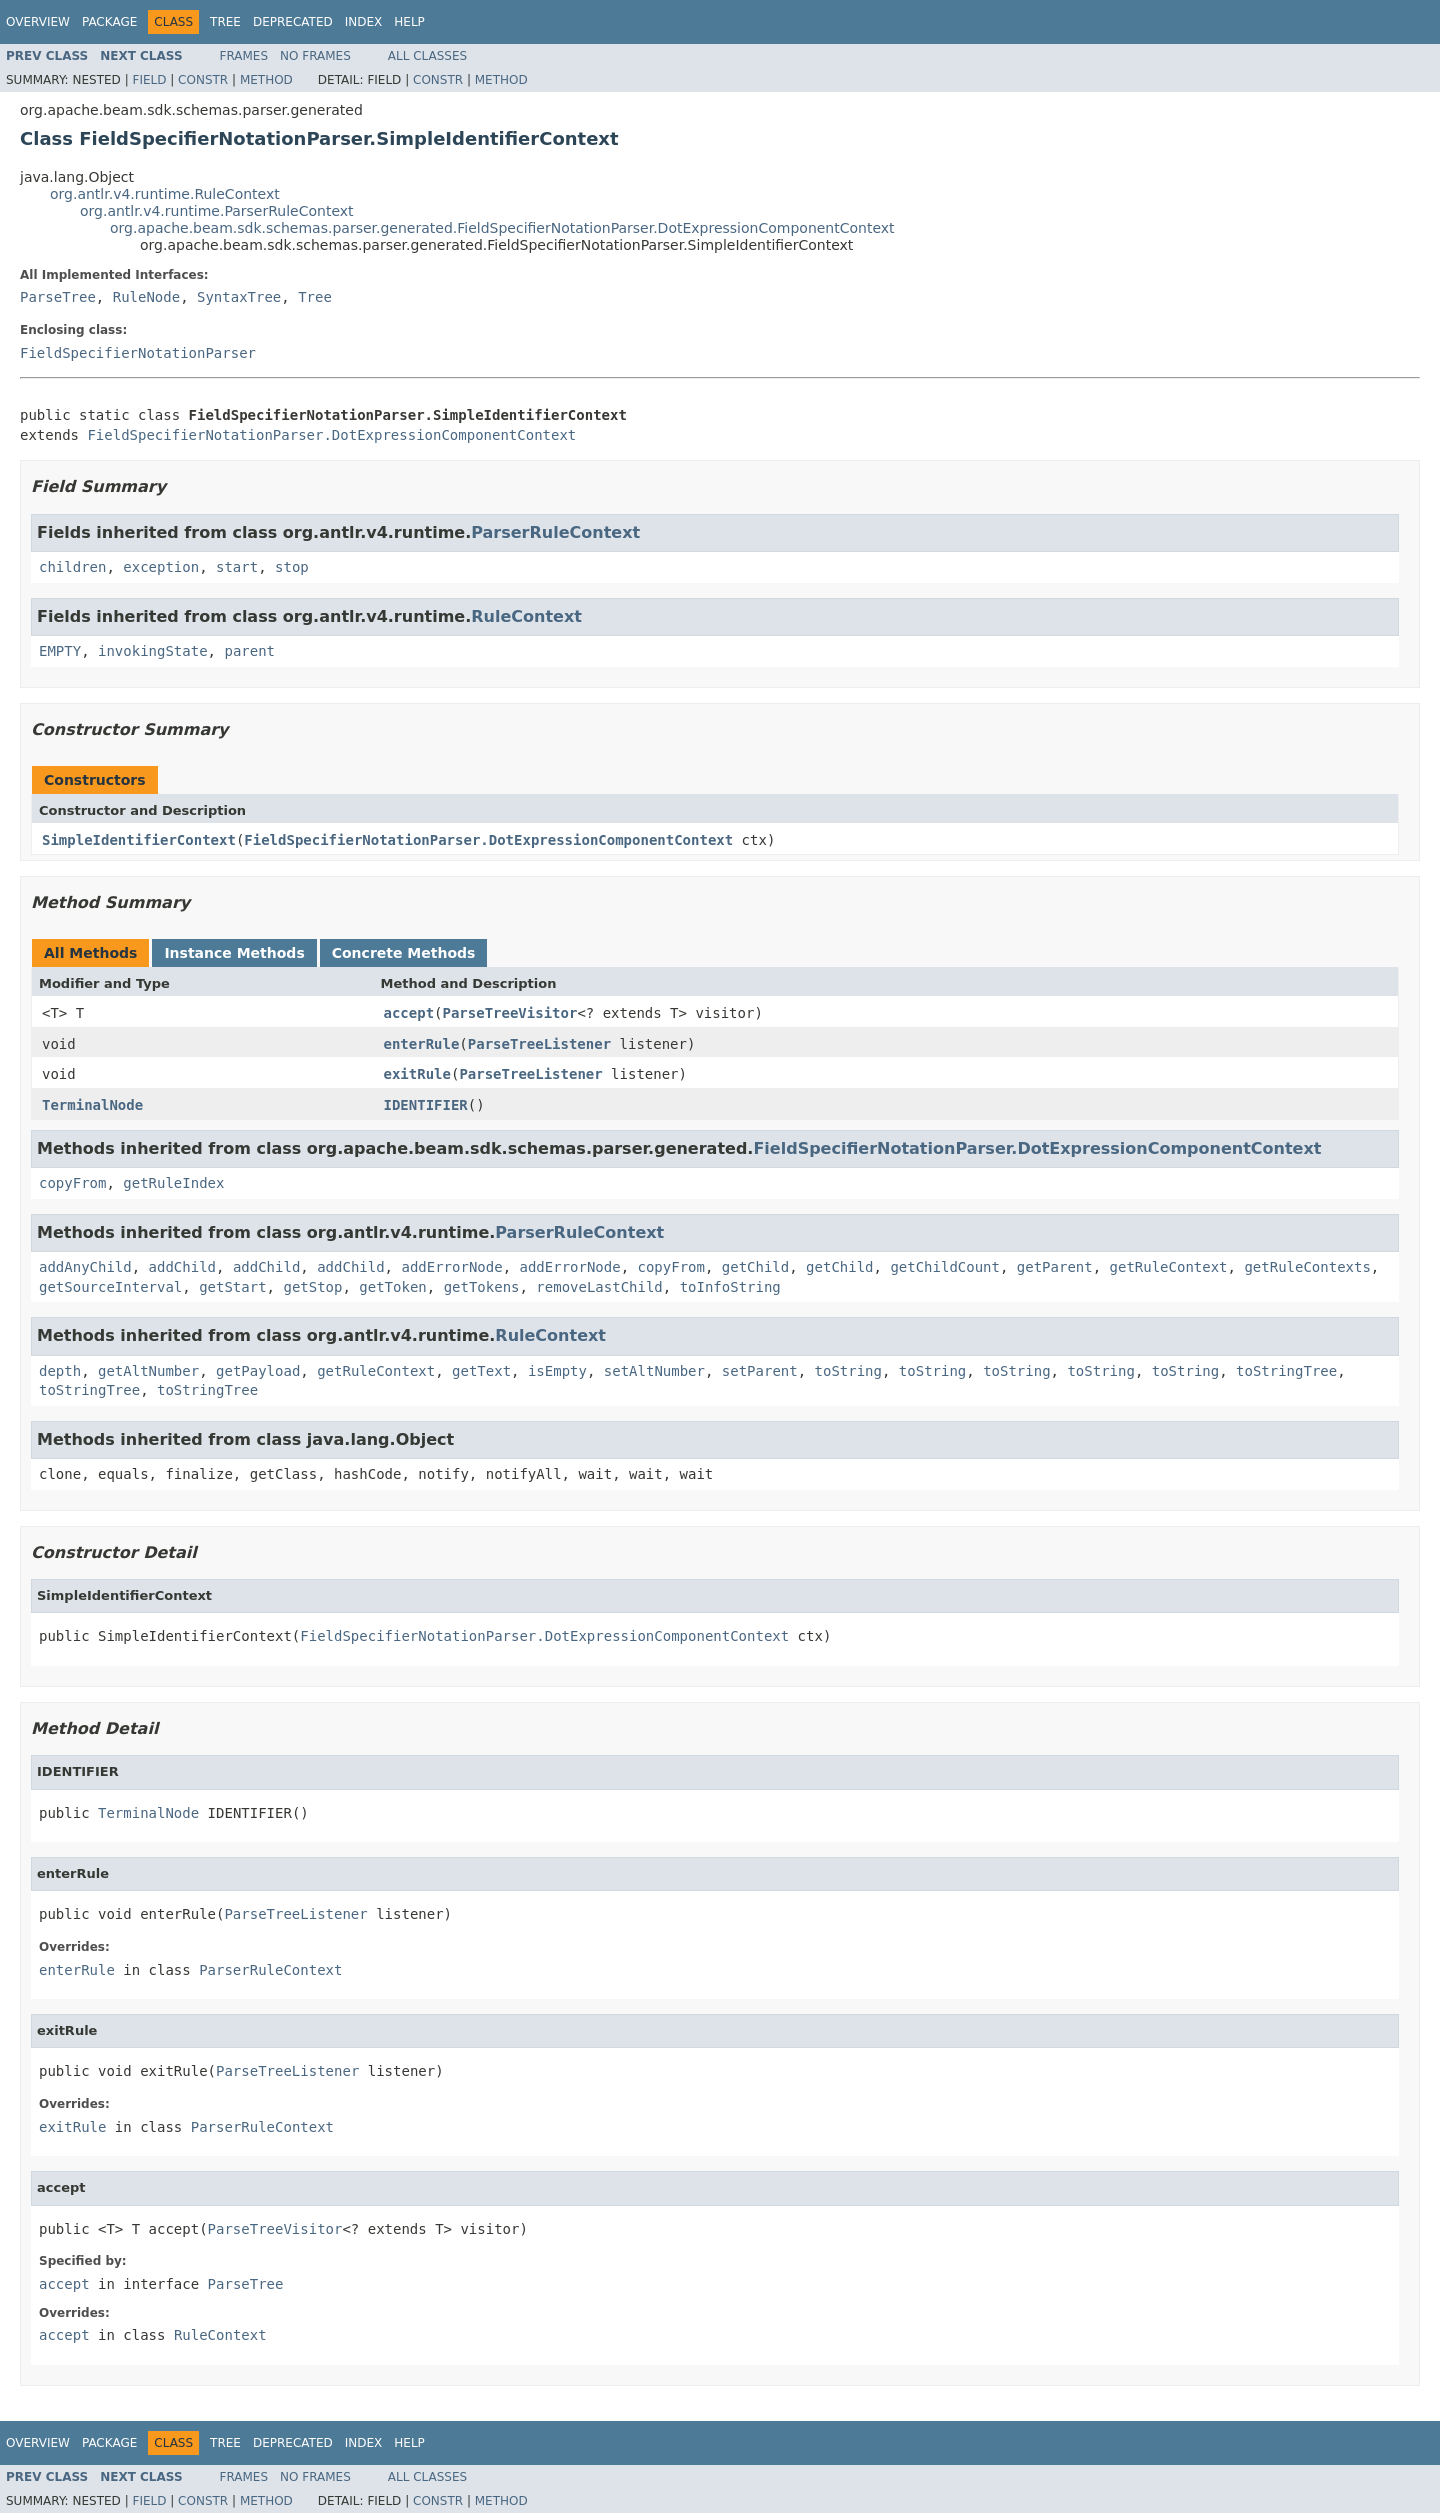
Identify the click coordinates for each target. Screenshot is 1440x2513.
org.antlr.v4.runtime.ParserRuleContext (217, 211)
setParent (760, 1371)
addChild (182, 1267)
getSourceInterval (110, 1287)
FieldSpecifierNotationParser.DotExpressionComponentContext (331, 435)
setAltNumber (654, 1371)
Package (109, 22)
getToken (392, 1287)
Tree (225, 22)
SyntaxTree (239, 297)
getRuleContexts (1307, 1267)
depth (60, 1371)
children (72, 567)
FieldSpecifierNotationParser (138, 353)
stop (292, 567)
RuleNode (146, 297)
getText (481, 1371)
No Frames (315, 56)
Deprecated (293, 22)
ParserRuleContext (555, 532)
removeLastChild (599, 1287)
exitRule (417, 1074)
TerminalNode (92, 1105)
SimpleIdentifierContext (139, 840)
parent (249, 651)
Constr (203, 80)
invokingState (153, 651)
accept (409, 1013)
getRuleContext (1169, 1267)
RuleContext (526, 616)
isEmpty (557, 1371)
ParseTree (58, 297)
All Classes (427, 56)
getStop (312, 1287)
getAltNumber (148, 1371)
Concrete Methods (404, 953)
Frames (244, 56)
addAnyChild (85, 1267)
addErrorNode (451, 1267)
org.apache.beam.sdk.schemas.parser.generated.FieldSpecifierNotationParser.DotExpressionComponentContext (502, 228)
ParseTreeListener (539, 1044)
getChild (755, 1267)
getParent (1055, 1267)
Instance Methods (234, 953)
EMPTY (60, 651)
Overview (38, 22)
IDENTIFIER (426, 1105)
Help (409, 22)
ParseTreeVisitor (510, 1013)
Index (364, 22)
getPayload (258, 1371)
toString (848, 1371)
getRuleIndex (173, 1183)
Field (149, 80)
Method (266, 80)
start (237, 567)
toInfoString (730, 1287)
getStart (232, 1287)
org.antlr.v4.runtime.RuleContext (165, 194)
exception (161, 567)
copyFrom (72, 1183)
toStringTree (1286, 1371)
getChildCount (945, 1267)
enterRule (422, 1044)
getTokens (482, 1287)
